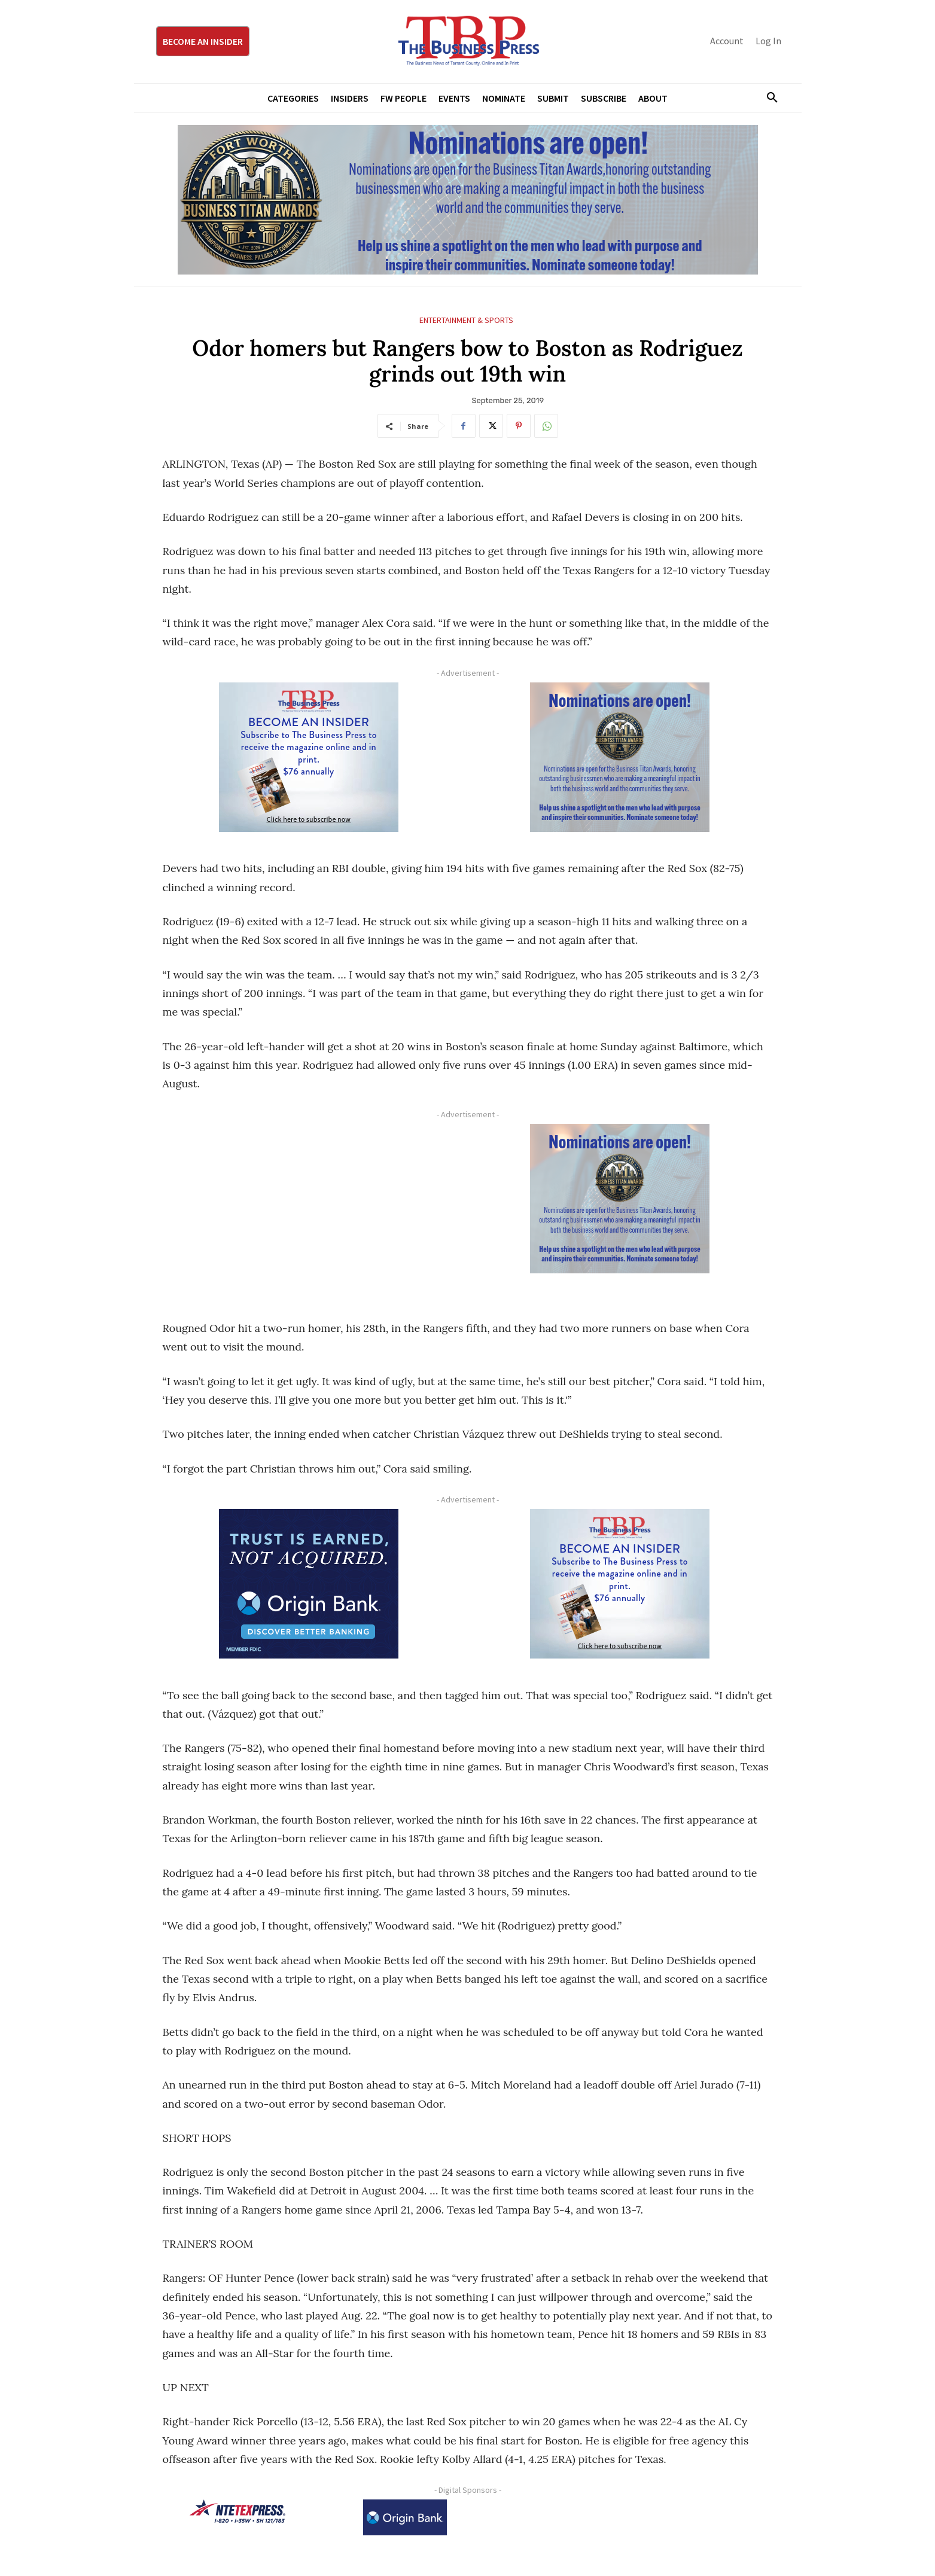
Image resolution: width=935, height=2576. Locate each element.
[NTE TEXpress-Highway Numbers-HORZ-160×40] (237, 2511)
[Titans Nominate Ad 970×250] (467, 200)
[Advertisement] (309, 1207)
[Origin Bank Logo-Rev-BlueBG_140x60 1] (405, 2517)
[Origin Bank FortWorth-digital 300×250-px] (309, 1584)
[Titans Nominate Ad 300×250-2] (620, 757)
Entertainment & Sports (466, 320)
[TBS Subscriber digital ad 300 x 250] (309, 757)
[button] (768, 98)
